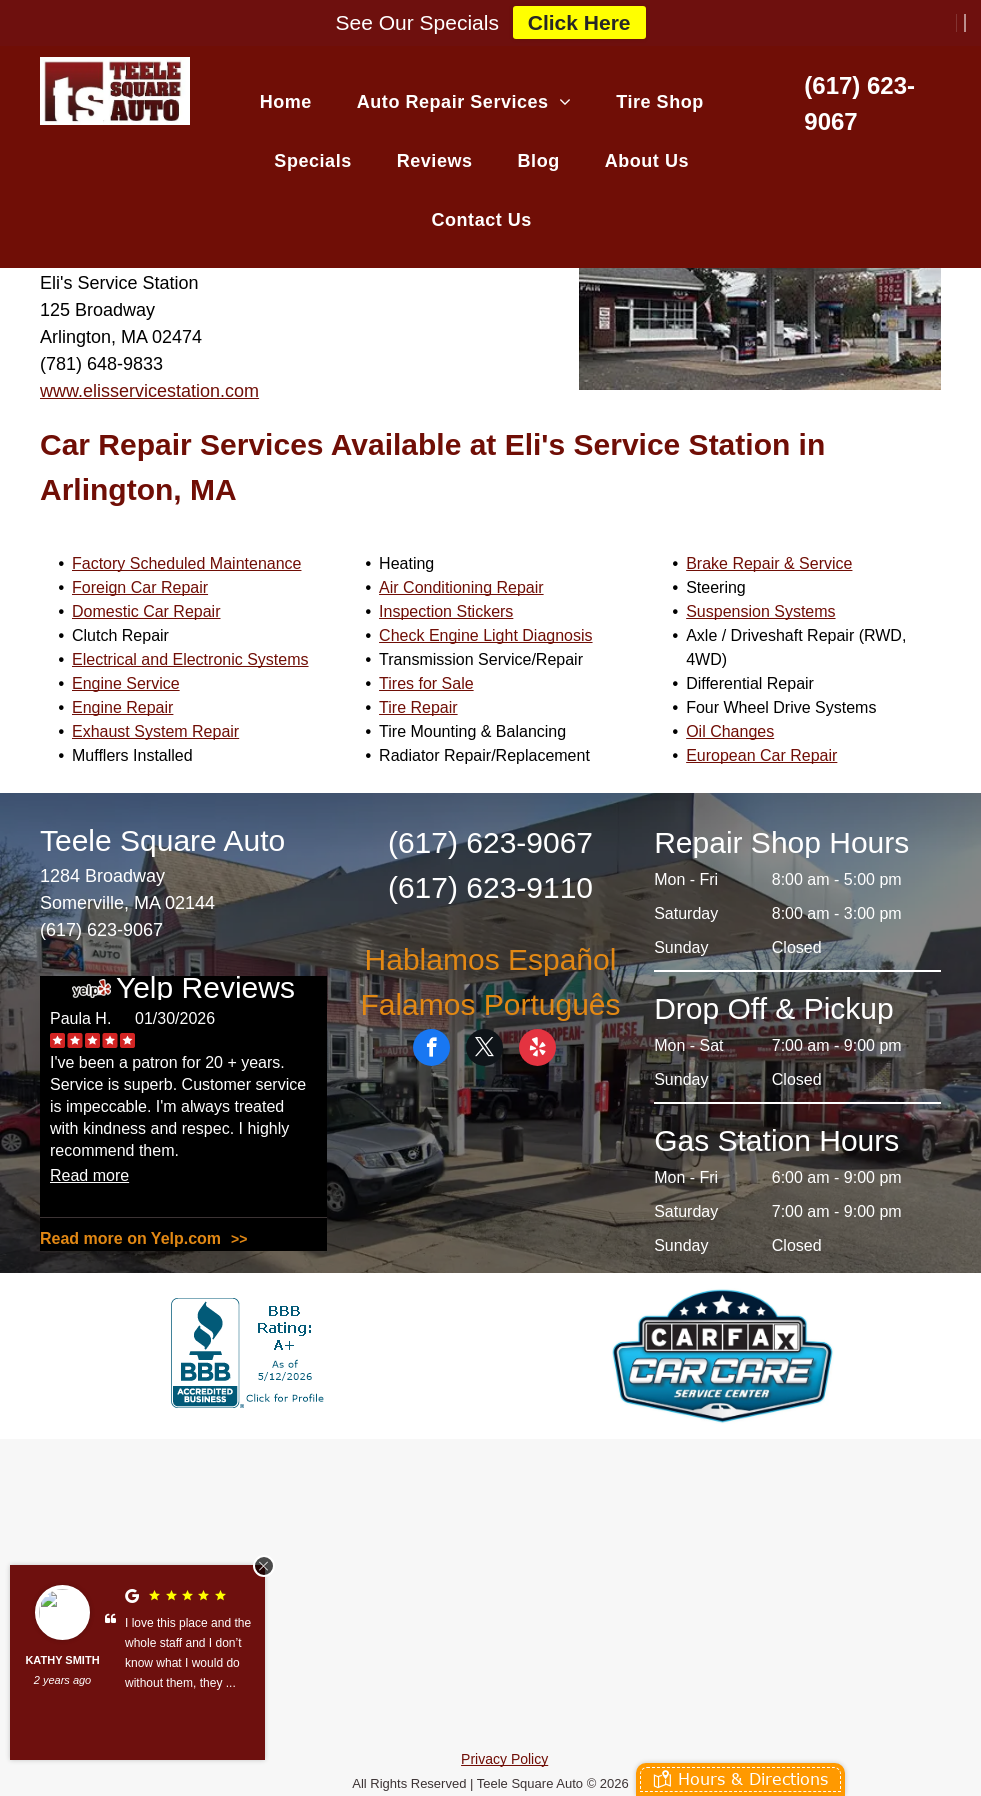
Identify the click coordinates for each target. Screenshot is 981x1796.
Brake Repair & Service (769, 563)
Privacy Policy (504, 1759)
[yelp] (537, 1050)
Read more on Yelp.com (130, 1238)
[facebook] (431, 1050)
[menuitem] (293, 101)
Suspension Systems (760, 611)
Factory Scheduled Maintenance (186, 563)
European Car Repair (761, 755)
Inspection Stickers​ (446, 611)
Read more (89, 1175)
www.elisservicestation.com (149, 391)
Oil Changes (730, 731)
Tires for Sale (426, 683)
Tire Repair (418, 707)
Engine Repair (122, 707)
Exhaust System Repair (155, 731)
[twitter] (484, 1050)
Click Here (579, 22)
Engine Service (126, 683)
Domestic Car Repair (146, 611)
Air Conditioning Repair (461, 587)
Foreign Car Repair (140, 587)
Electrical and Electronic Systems (190, 659)
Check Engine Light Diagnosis (485, 635)
